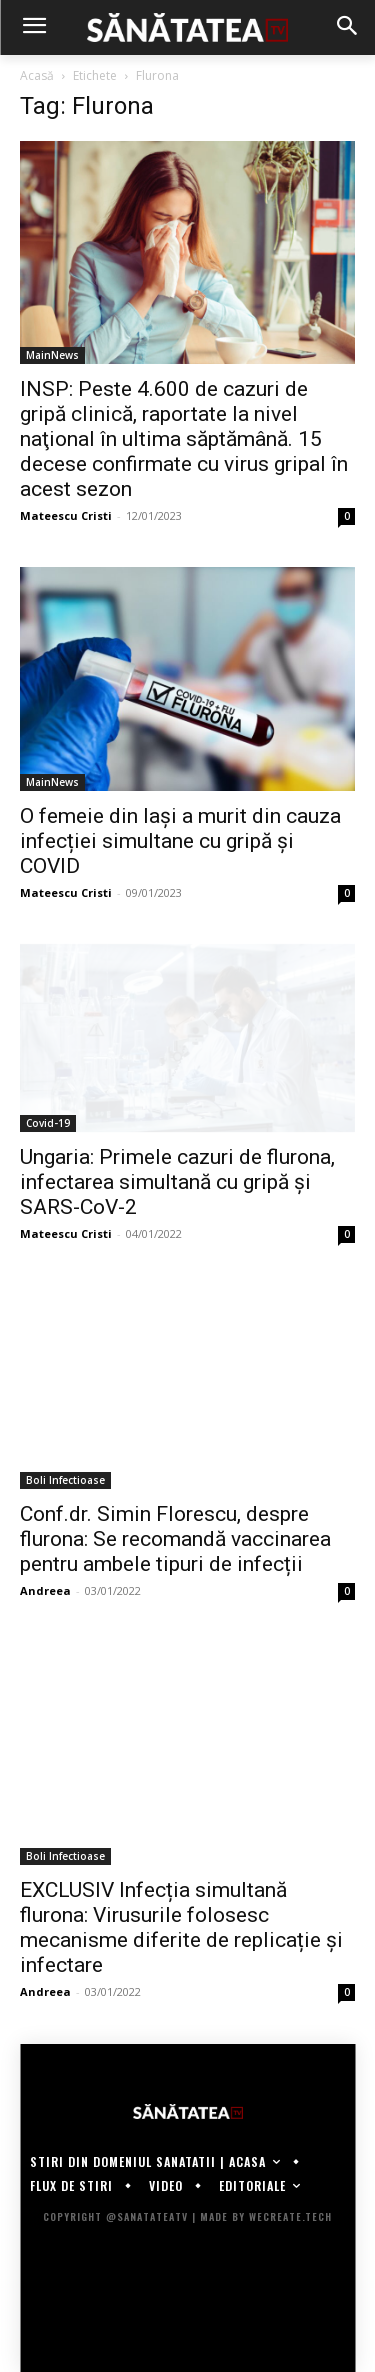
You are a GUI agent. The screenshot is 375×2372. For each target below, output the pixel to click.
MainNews (52, 355)
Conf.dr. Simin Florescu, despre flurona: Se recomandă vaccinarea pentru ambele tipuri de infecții (175, 1539)
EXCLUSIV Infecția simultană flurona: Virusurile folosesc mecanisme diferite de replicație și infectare (181, 1927)
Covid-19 (48, 1123)
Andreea (45, 1590)
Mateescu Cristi (66, 515)
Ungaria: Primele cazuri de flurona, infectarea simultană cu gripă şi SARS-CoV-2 (177, 1182)
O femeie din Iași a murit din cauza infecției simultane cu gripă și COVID (180, 841)
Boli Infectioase (65, 1480)
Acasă (37, 75)
